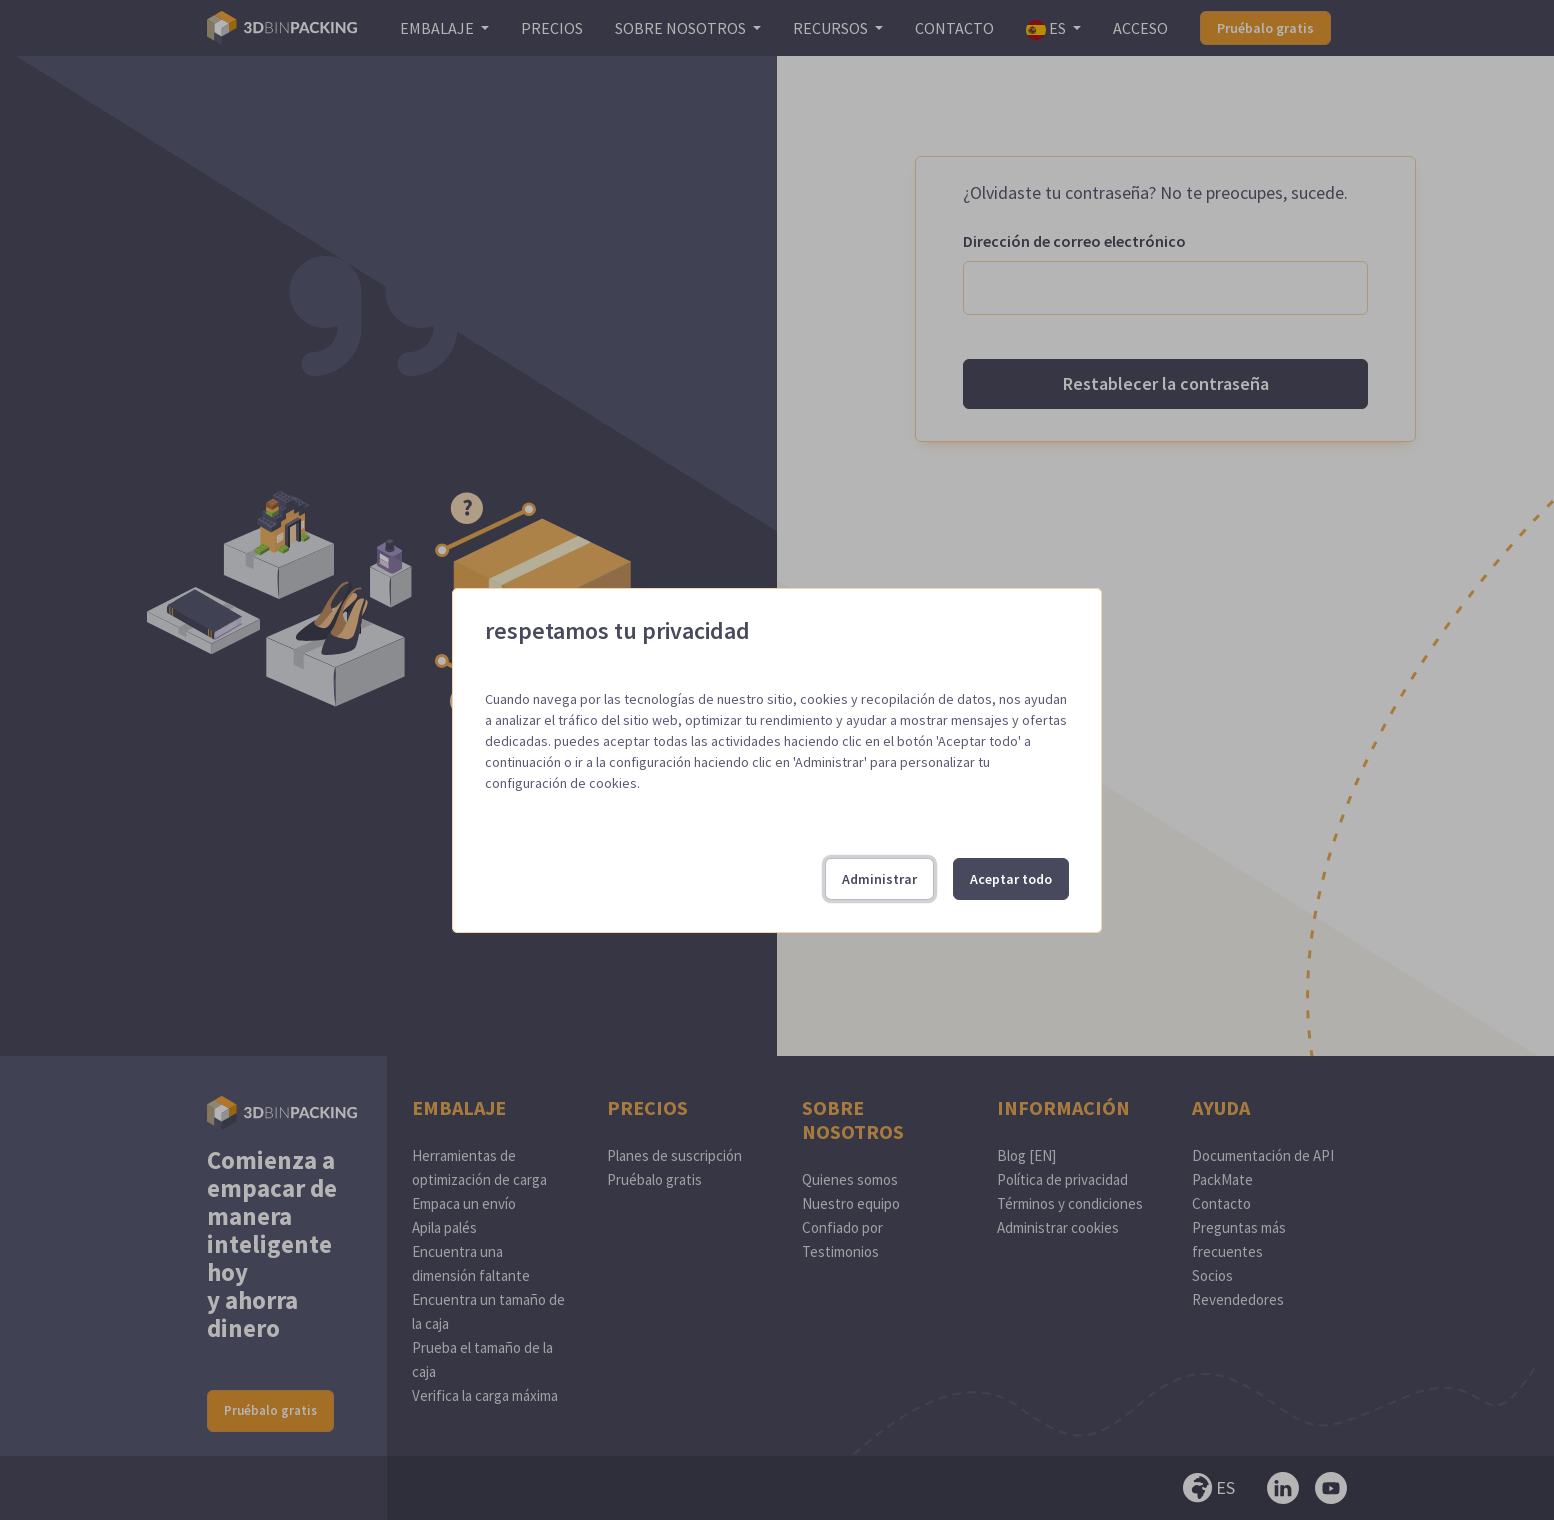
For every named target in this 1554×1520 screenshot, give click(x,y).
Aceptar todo (1011, 879)
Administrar (879, 879)
